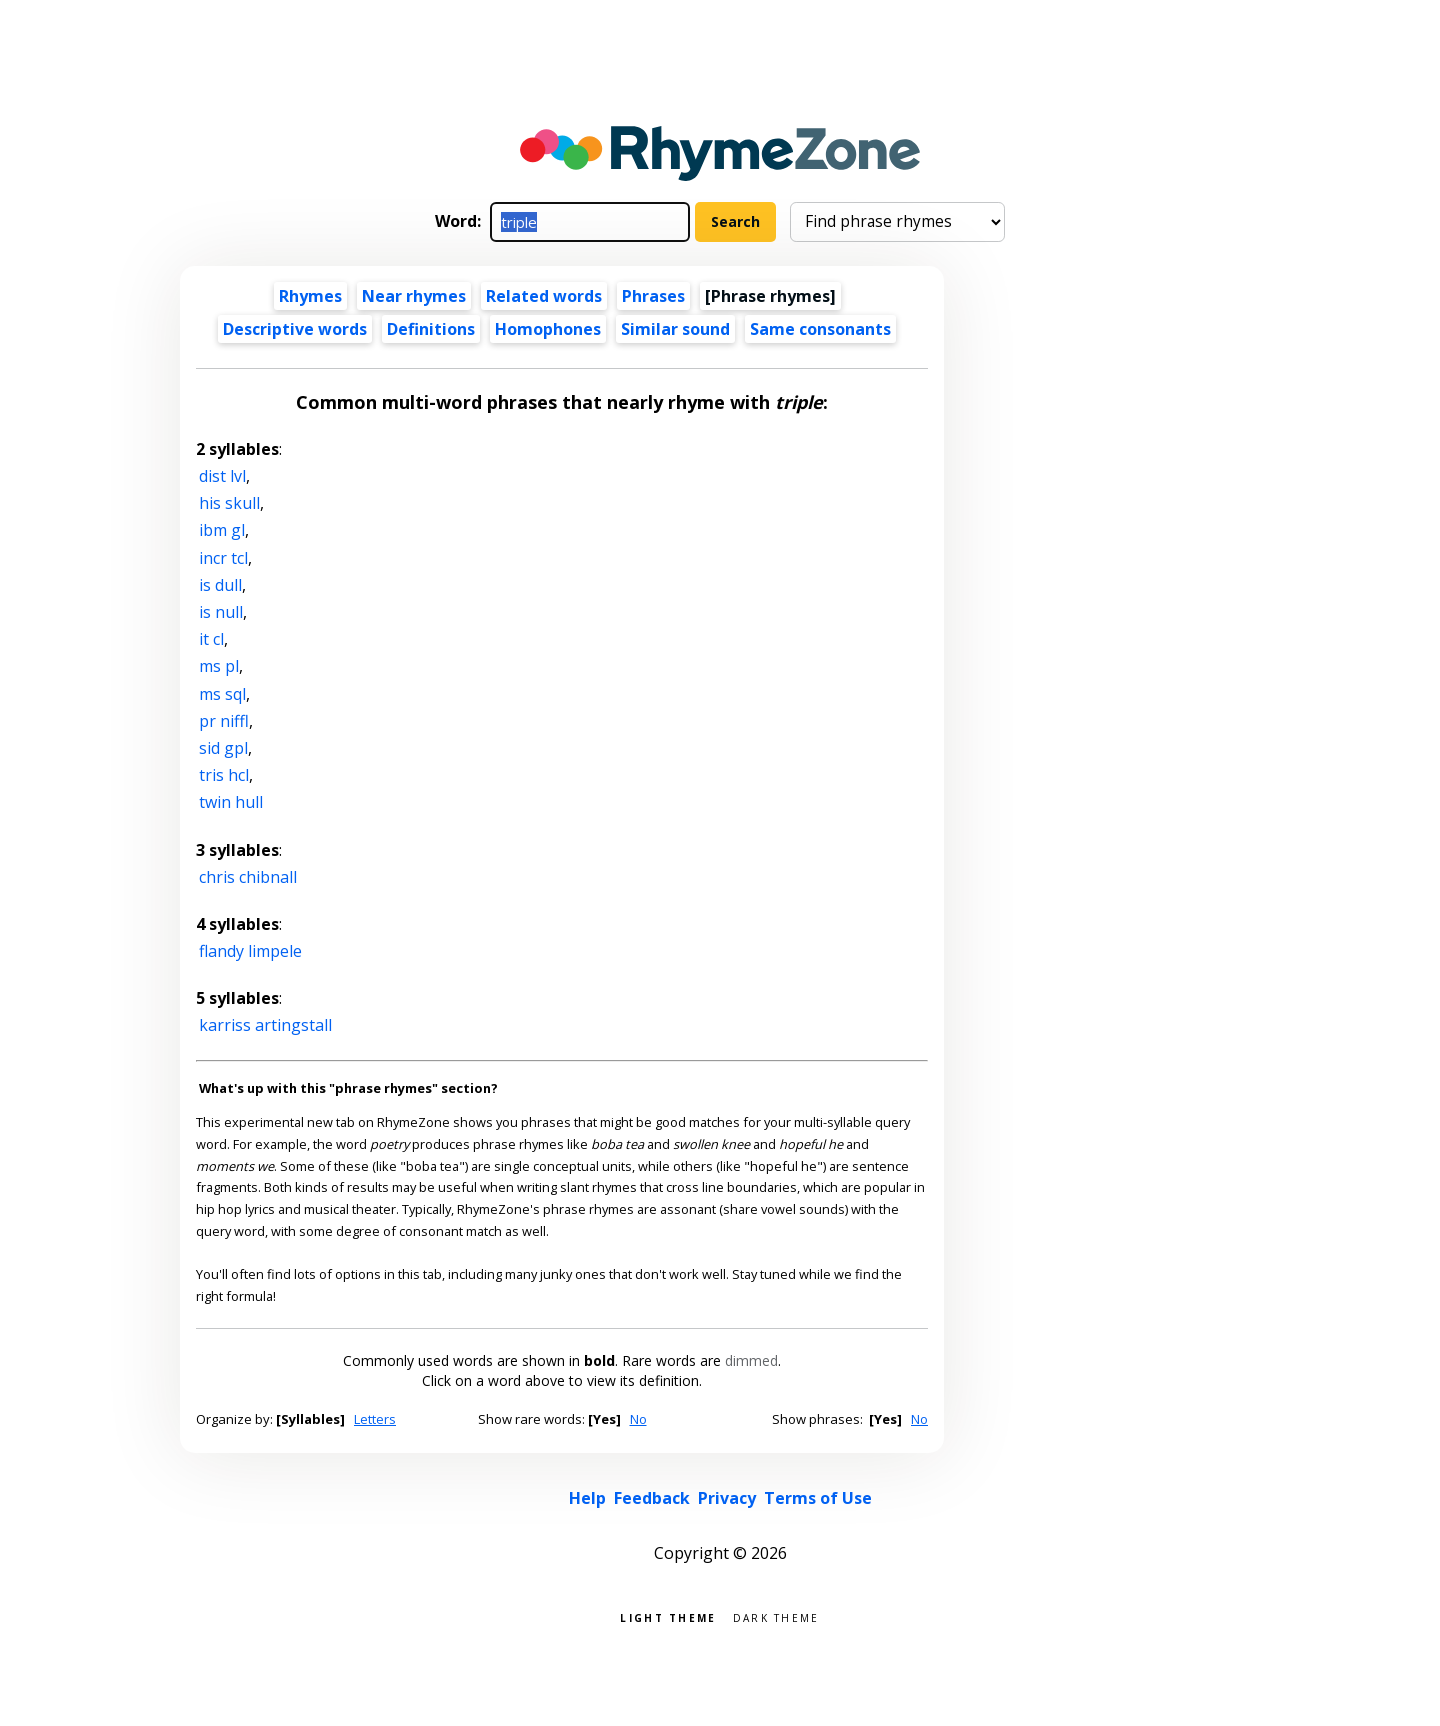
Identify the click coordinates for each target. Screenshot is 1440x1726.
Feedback (652, 1498)
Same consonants (820, 329)
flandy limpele (250, 951)
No (638, 1419)
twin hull (231, 802)
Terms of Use (818, 1498)
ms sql (222, 694)
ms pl (219, 666)
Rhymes (310, 296)
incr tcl (223, 558)
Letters (375, 1419)
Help (587, 1498)
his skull (229, 503)
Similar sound (675, 329)
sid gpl (223, 748)
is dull (220, 585)
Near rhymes (414, 296)
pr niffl (224, 721)
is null (221, 612)
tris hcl (224, 775)
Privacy (727, 1498)
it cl (211, 639)
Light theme (668, 1616)
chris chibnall (248, 877)
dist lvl (222, 476)
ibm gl (222, 530)
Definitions (431, 329)
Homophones (548, 329)
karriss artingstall (265, 1025)
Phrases (653, 296)
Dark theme (776, 1616)
